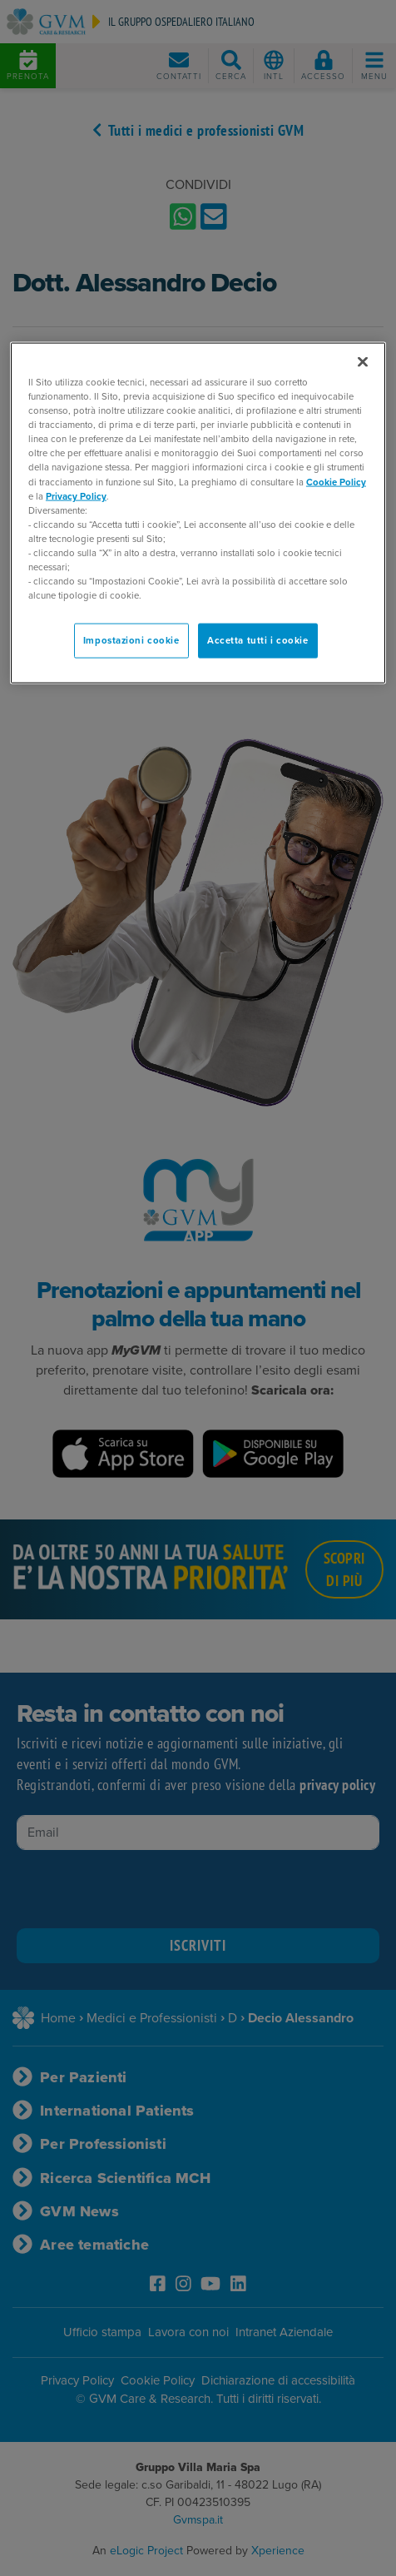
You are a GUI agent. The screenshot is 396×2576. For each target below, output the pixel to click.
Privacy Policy (76, 495)
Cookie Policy (336, 481)
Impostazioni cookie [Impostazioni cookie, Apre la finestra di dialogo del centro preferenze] (131, 640)
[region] (198, 513)
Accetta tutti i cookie (258, 640)
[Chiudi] (362, 362)
